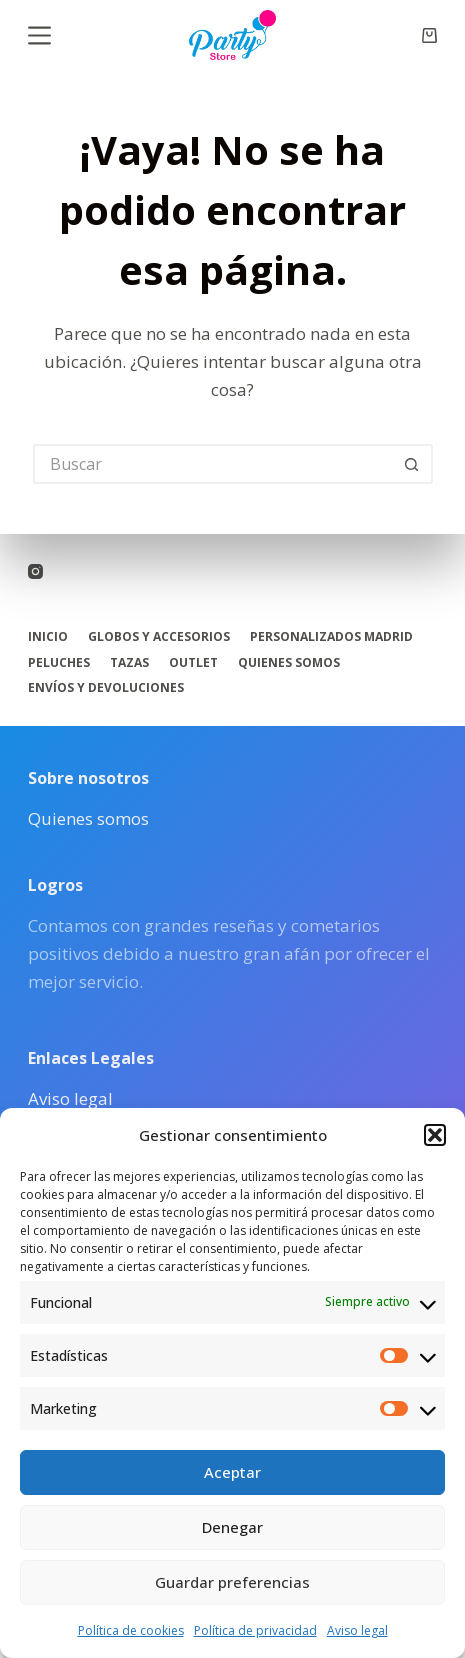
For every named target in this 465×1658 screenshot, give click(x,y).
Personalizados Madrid (331, 637)
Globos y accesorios (159, 637)
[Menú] (39, 35)
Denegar (232, 1527)
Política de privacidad (255, 1630)
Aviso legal (357, 1630)
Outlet (193, 663)
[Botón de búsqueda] (413, 464)
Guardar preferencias (232, 1582)
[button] (435, 1135)
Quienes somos (289, 663)
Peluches (59, 663)
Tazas (129, 663)
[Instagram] (35, 571)
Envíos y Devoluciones (106, 688)
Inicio (48, 637)
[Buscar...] (213, 464)
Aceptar (232, 1472)
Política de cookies (131, 1630)
